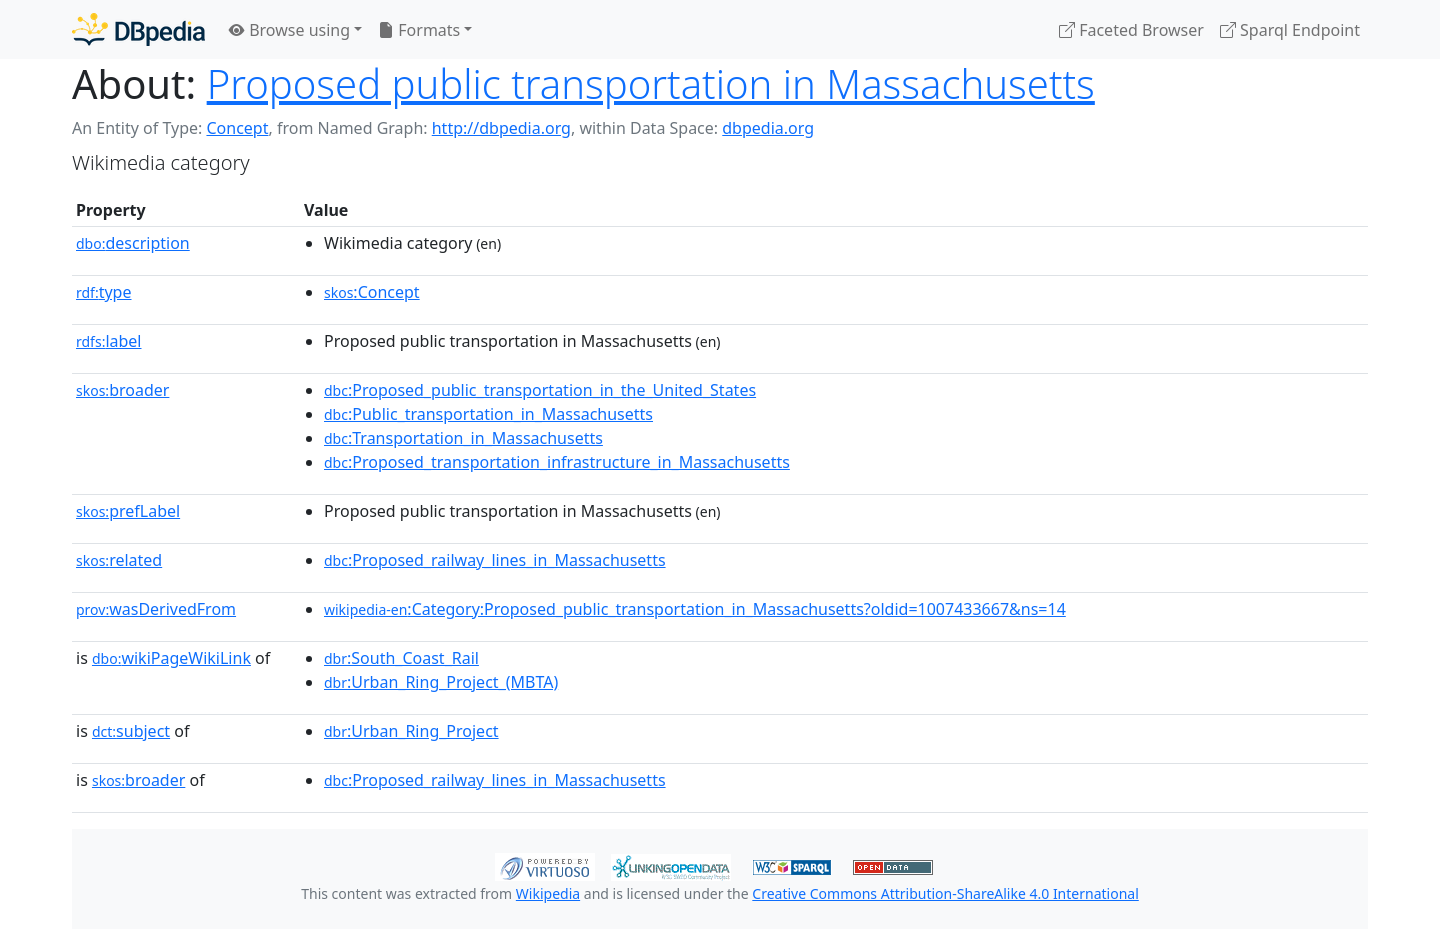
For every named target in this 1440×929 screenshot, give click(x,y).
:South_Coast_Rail (401, 658)
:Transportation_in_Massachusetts (463, 438)
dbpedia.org (768, 128)
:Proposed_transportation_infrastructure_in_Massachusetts (557, 462)
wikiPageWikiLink (171, 658)
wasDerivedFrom (156, 609)
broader (122, 390)
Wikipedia (548, 893)
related (119, 560)
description (133, 243)
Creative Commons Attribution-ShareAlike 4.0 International (945, 893)
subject (131, 731)
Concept (237, 128)
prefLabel (128, 511)
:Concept (372, 292)
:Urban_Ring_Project (411, 731)
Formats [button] (419, 30)
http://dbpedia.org (501, 128)
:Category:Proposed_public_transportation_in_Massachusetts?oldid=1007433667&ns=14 (695, 609)
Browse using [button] (289, 30)
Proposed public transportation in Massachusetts (651, 83)
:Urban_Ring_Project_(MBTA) (441, 682)
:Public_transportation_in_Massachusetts (488, 414)
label (109, 341)
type (104, 292)
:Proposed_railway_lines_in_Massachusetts (495, 560)
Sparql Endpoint (1290, 30)
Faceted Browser (1131, 30)
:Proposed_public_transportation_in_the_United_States (540, 390)
